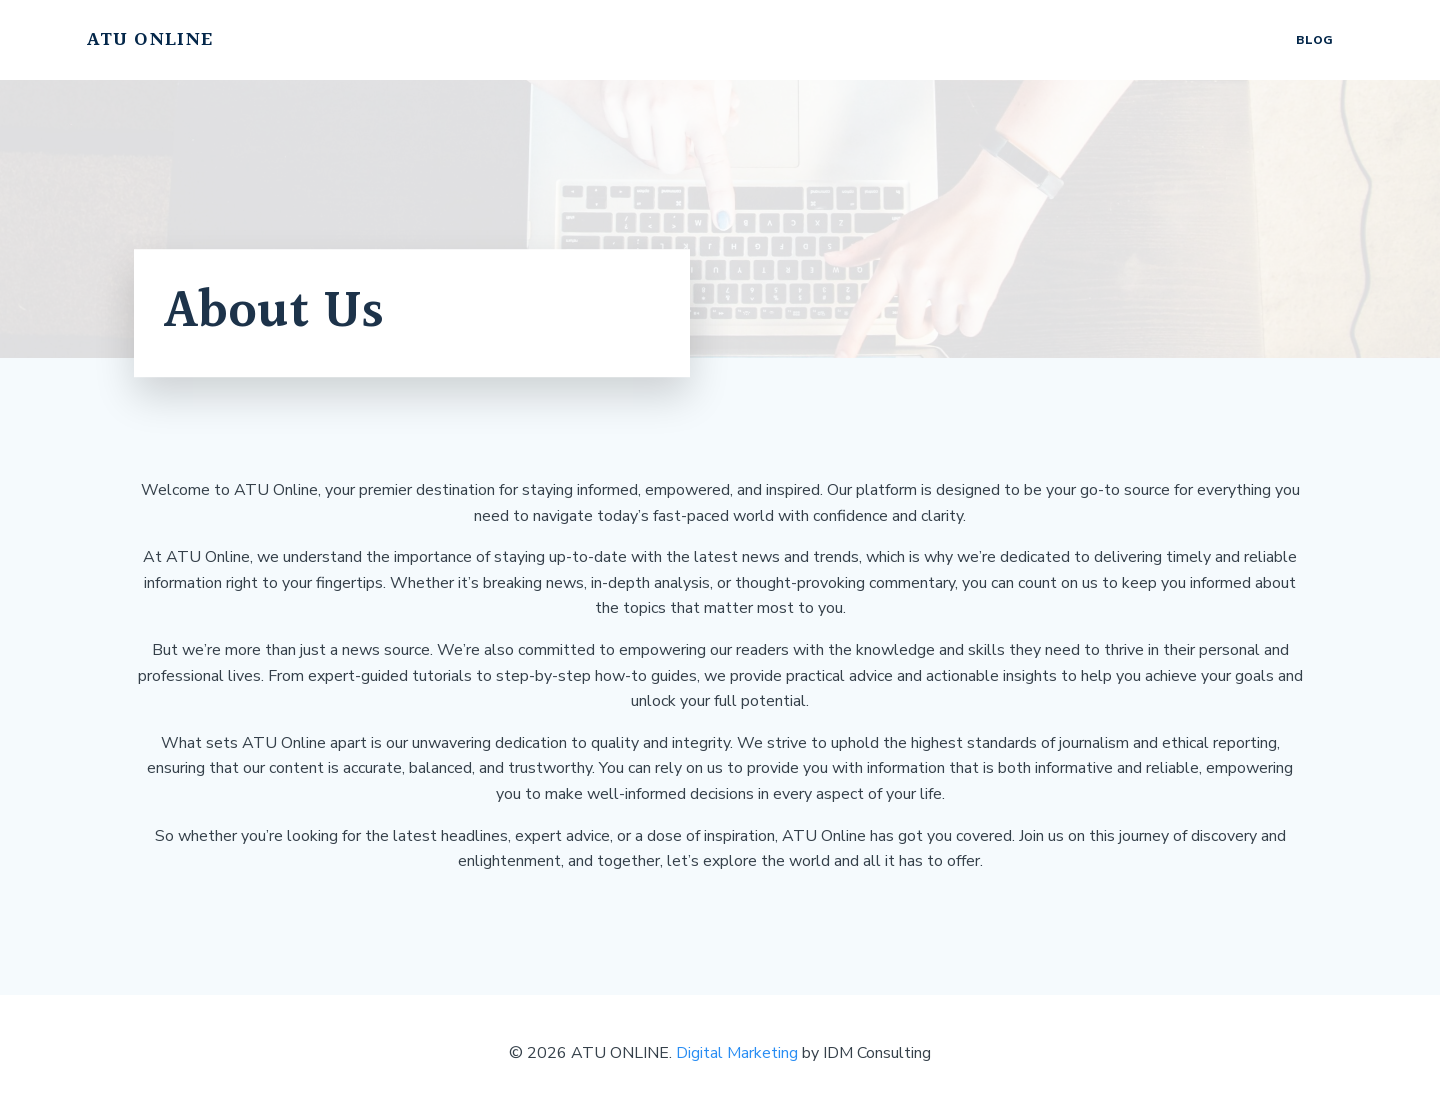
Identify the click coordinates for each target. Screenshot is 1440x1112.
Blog (1314, 40)
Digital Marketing (737, 1053)
